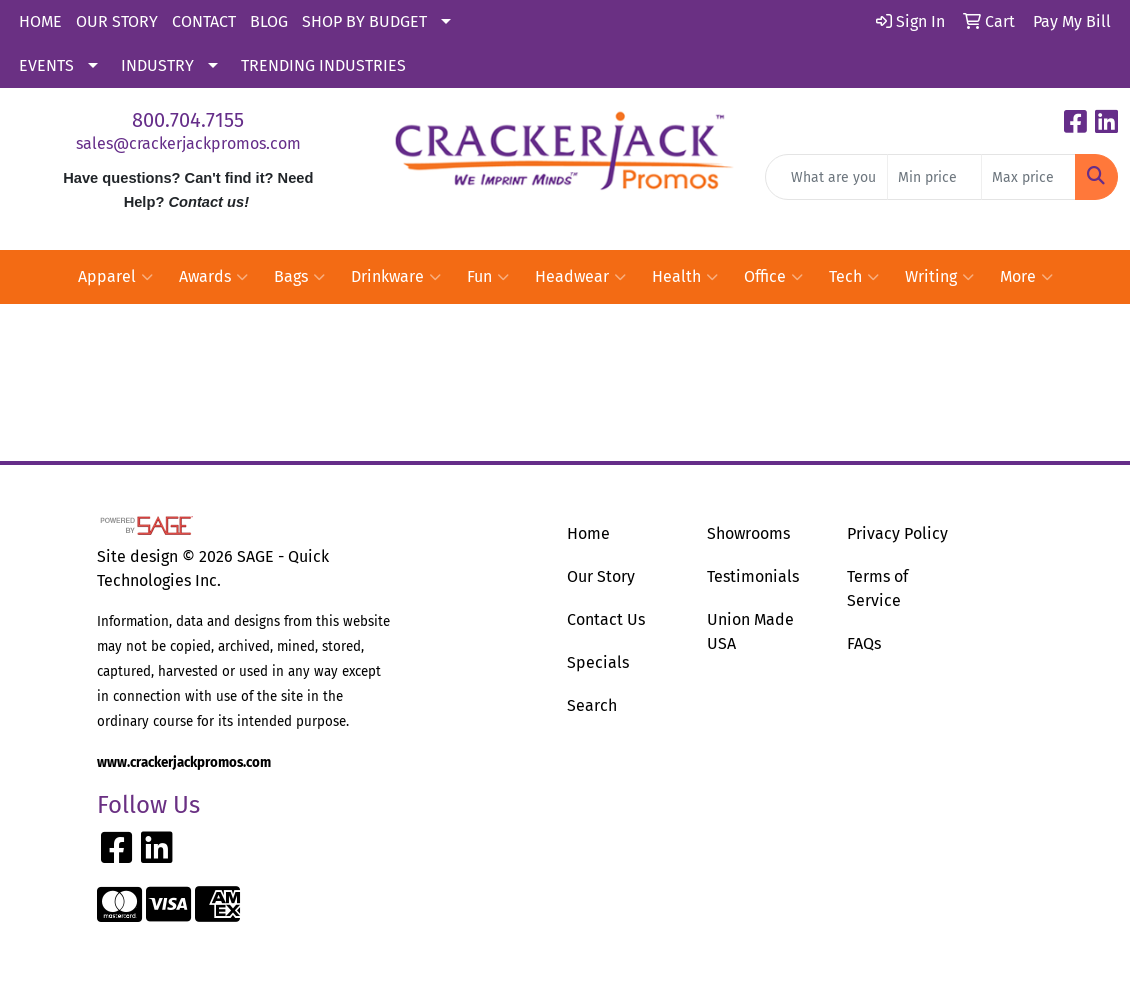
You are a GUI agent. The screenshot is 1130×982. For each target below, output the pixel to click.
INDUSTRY (157, 65)
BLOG (269, 21)
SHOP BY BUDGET (364, 21)
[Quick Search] (826, 177)
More (1026, 277)
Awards (213, 277)
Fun (488, 277)
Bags (299, 277)
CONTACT (204, 21)
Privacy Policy (897, 533)
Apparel (115, 277)
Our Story (601, 576)
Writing (939, 277)
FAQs (864, 643)
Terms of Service (877, 588)
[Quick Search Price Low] (934, 177)
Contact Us (606, 619)
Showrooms (748, 533)
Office (773, 277)
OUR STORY (117, 21)
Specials (598, 662)
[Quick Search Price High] (1028, 177)
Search (592, 705)
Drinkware (396, 277)
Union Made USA (750, 631)
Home (588, 533)
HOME (40, 21)
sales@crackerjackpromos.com (188, 143)
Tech (854, 277)
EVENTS (46, 65)
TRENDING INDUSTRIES (323, 65)
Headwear (580, 277)
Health (685, 277)
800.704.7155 (188, 120)
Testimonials (753, 576)
